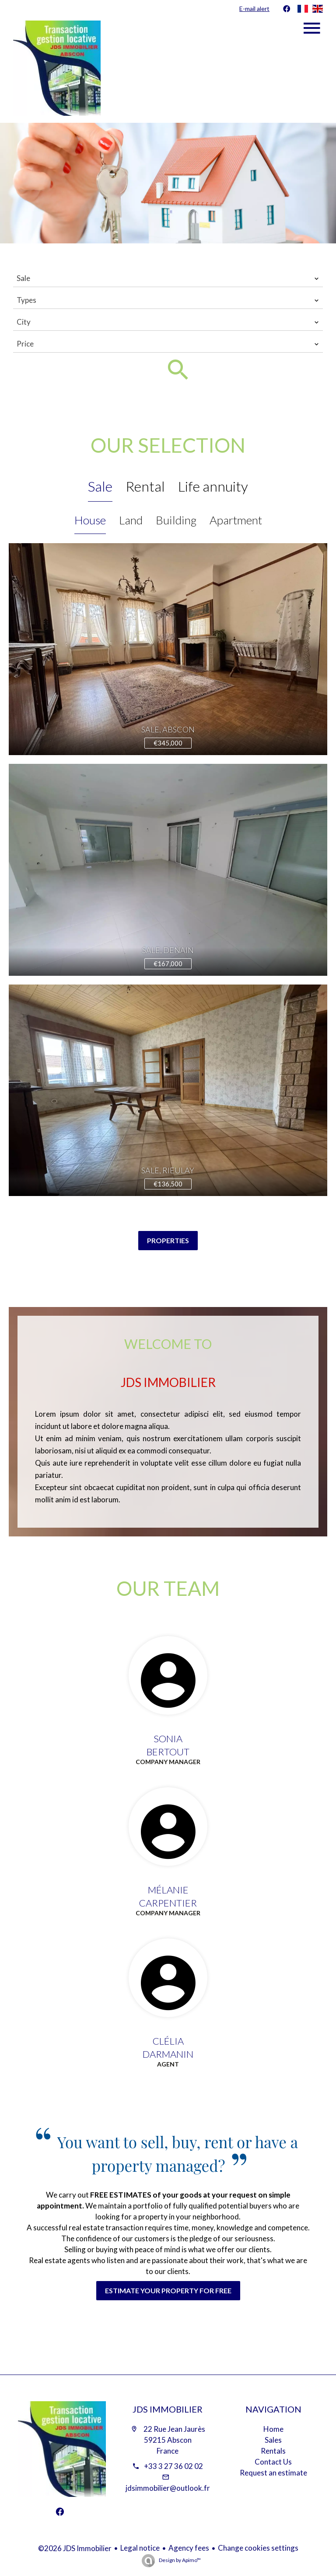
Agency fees (188, 2547)
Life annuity (213, 486)
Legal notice (140, 2547)
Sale (100, 486)
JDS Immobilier (168, 2409)
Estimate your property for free (168, 2290)
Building (176, 520)
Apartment (236, 520)
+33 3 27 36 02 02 (173, 2466)
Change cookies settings (258, 2547)
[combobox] (168, 278)
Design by (179, 2560)
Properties (168, 1240)
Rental (145, 486)
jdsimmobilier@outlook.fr (168, 2488)
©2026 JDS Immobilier (75, 2548)
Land (131, 520)
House (90, 520)
